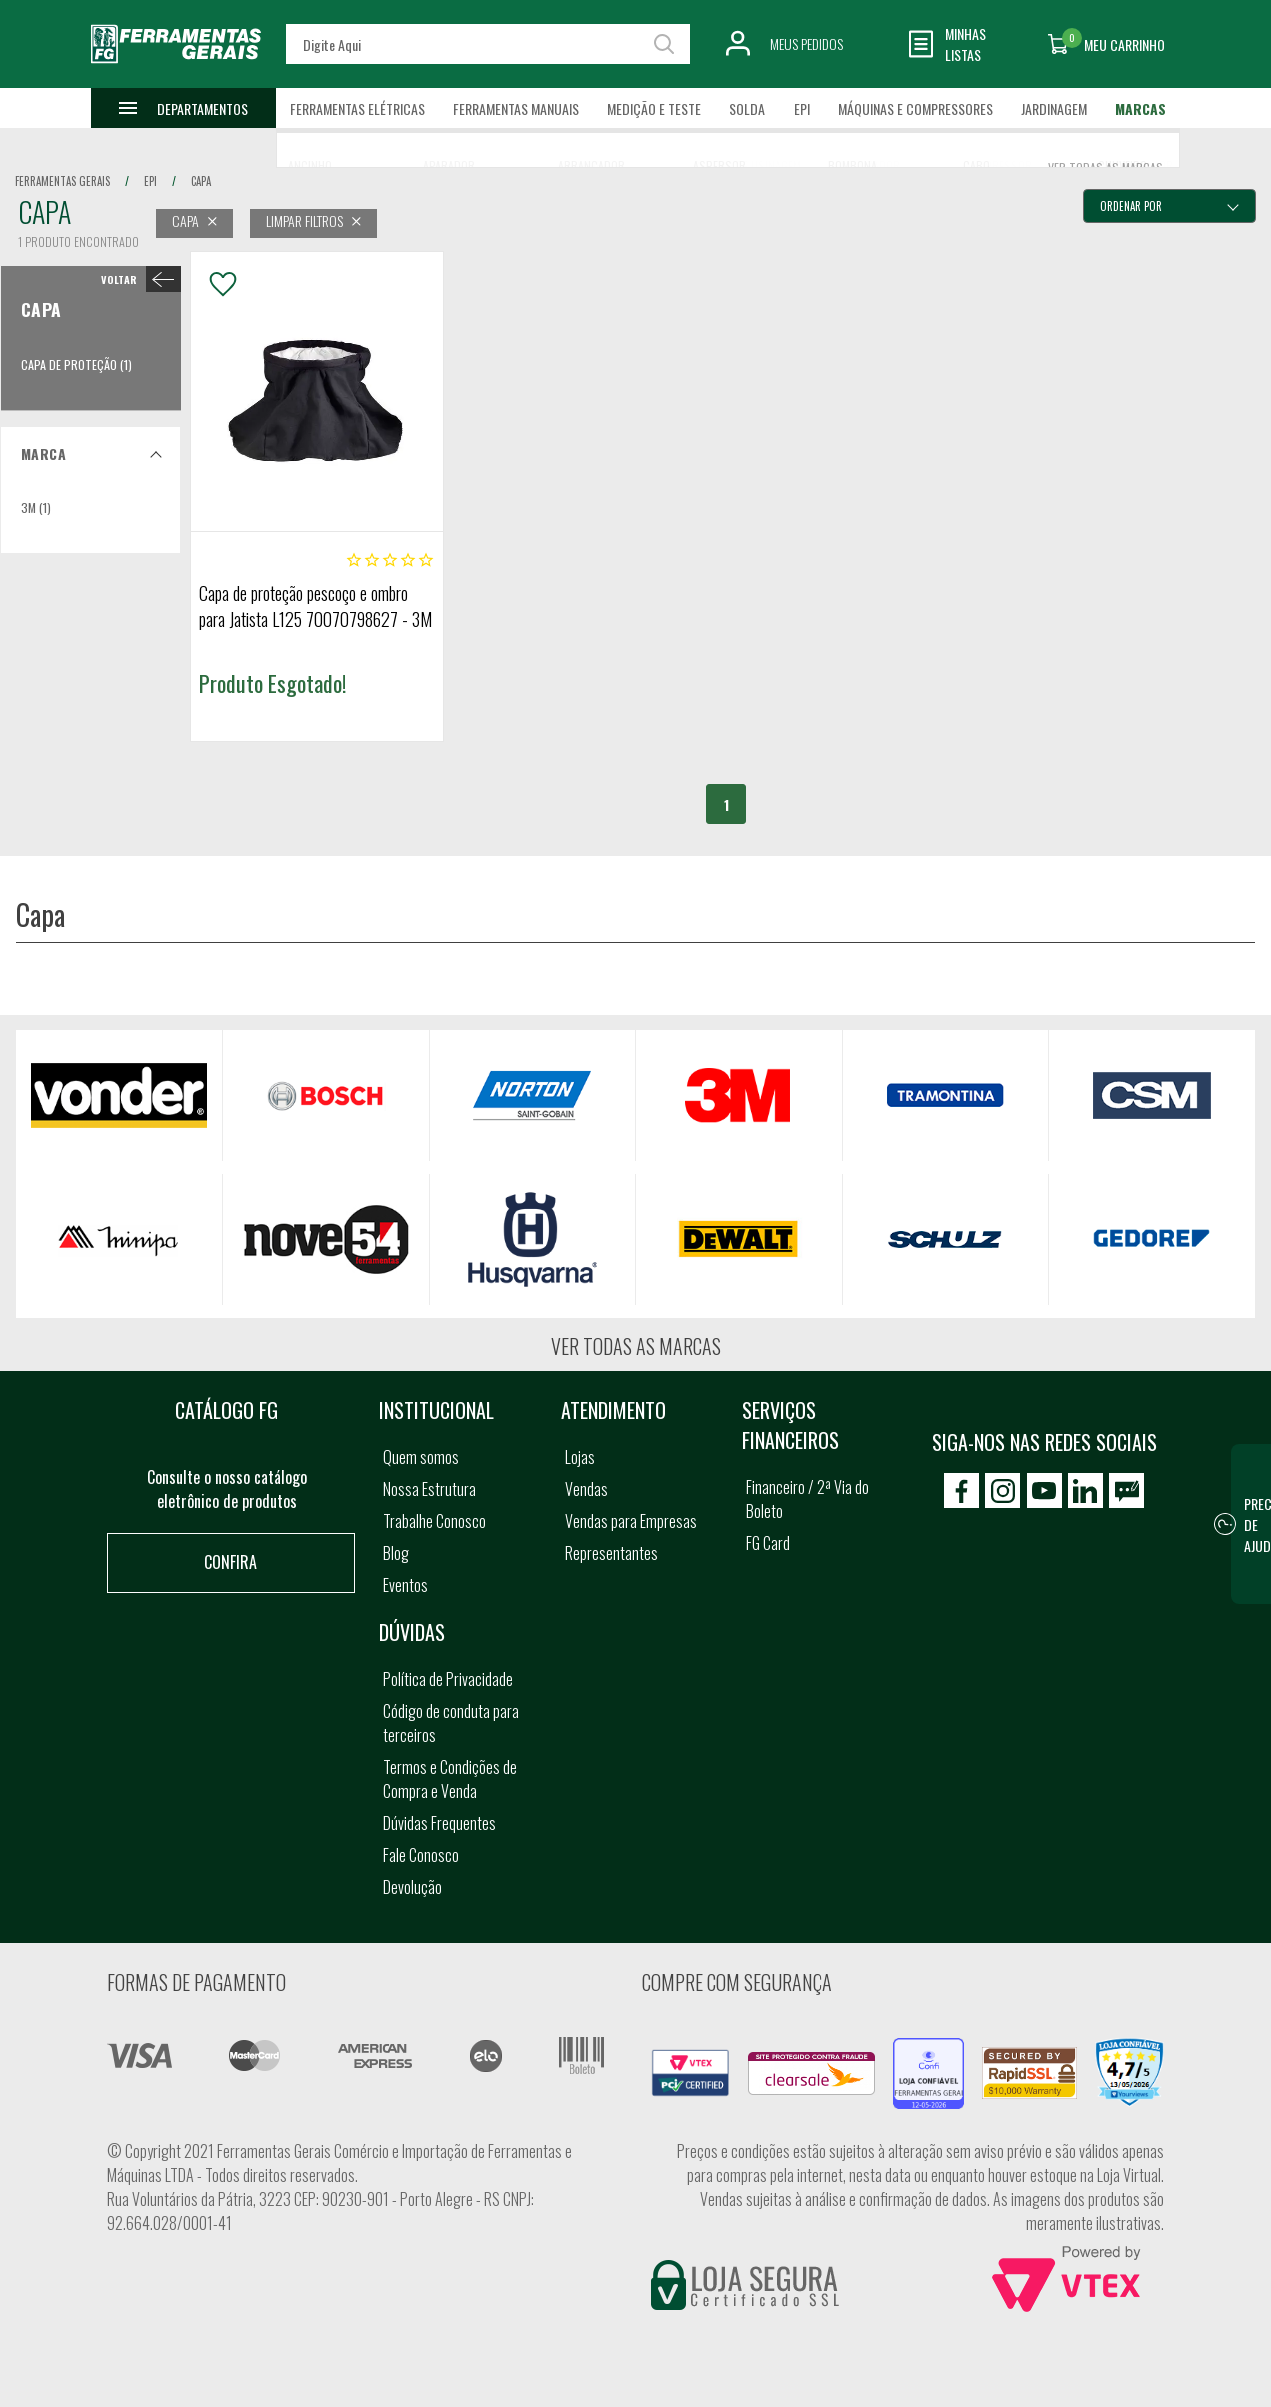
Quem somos (421, 1457)
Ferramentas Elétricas (357, 108)
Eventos (405, 1585)
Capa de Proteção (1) (76, 364)
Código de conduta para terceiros (451, 1723)
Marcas (1140, 108)
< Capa (136, 279)
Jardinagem (1054, 108)
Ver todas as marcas (636, 1346)
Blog (396, 1553)
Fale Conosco (421, 1855)
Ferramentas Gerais (62, 181)
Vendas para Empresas (631, 1521)
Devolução (412, 1887)
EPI (802, 108)
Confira (230, 1562)
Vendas (586, 1489)
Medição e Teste (654, 108)
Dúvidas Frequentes (439, 1823)
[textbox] (488, 44)
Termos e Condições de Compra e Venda (450, 1779)
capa (201, 181)
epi (150, 181)
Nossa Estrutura (429, 1489)
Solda (747, 108)
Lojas (580, 1457)
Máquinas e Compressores (915, 108)
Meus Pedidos (806, 43)
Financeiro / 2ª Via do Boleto (807, 1499)
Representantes (611, 1553)
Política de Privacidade (448, 1679)
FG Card (768, 1543)
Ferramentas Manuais (516, 108)
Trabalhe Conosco (434, 1521)
